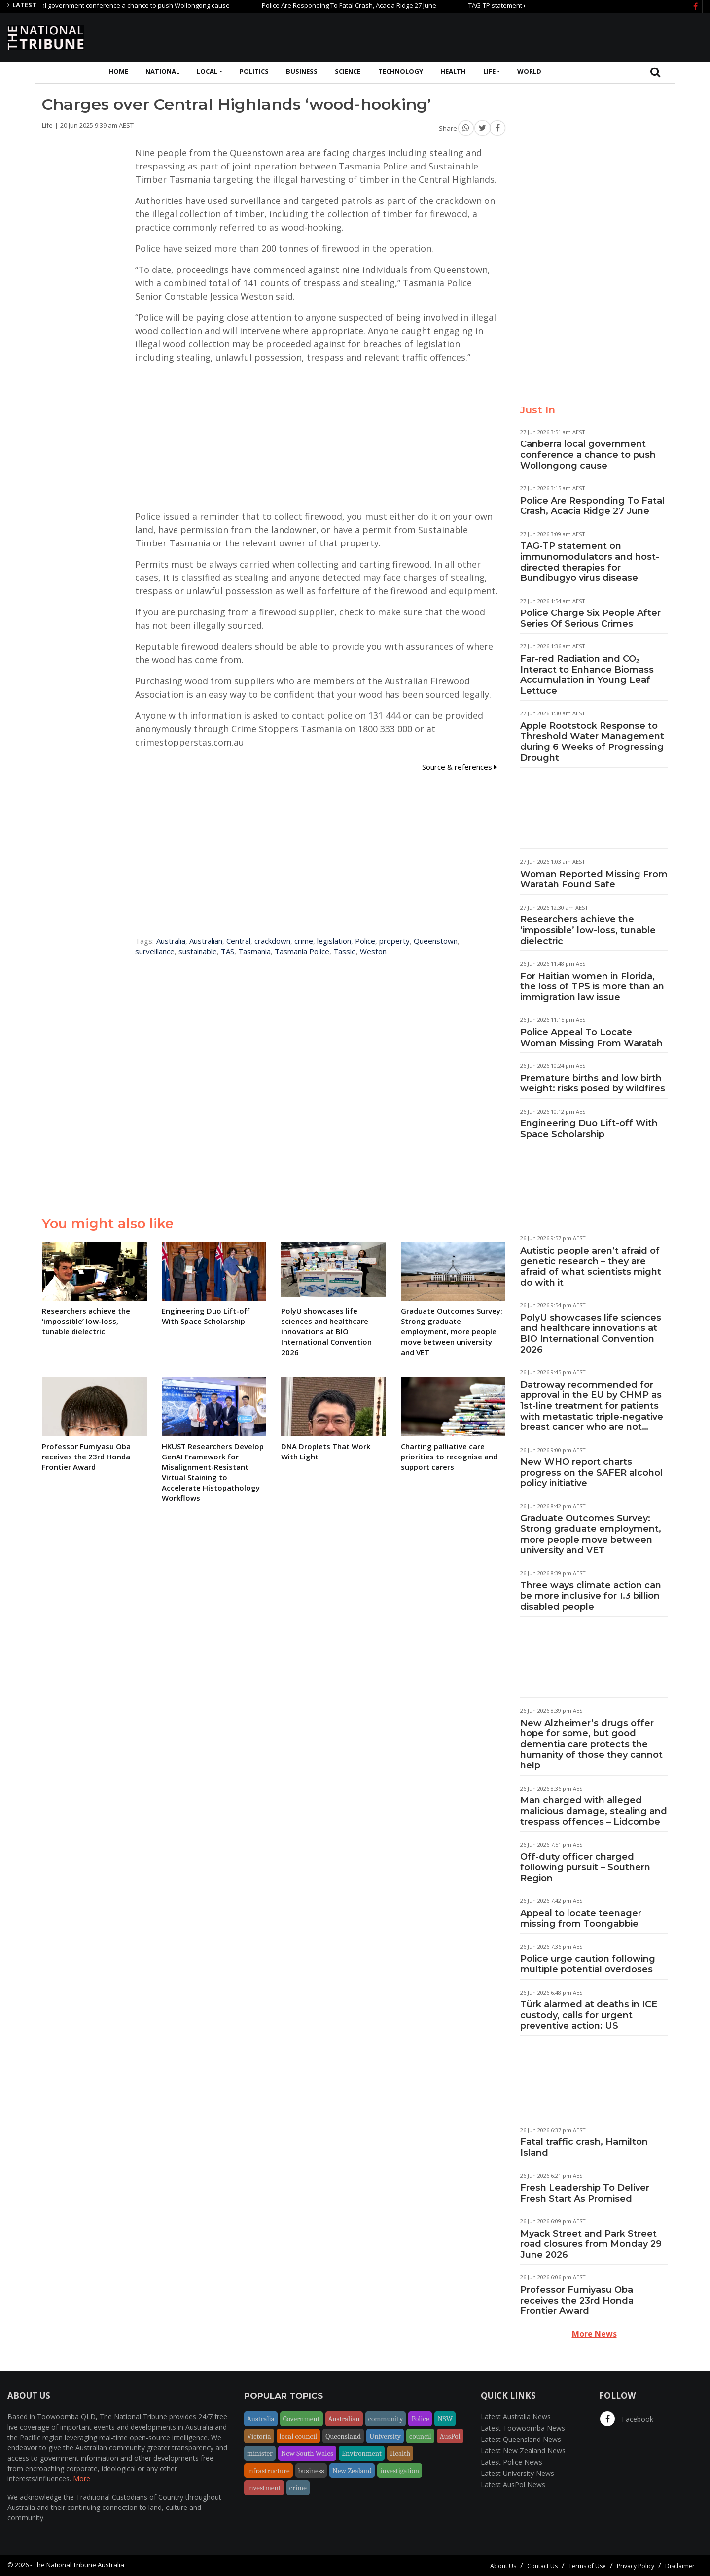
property (394, 941)
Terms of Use (587, 2566)
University (385, 2436)
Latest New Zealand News (523, 2450)
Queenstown (436, 941)
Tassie (344, 951)
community (385, 2418)
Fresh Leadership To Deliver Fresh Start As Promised (584, 2193)
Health (453, 71)
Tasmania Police (302, 951)
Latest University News (517, 2473)
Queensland (343, 2436)
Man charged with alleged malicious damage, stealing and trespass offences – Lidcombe (593, 1811)
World (529, 71)
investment (264, 2487)
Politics (254, 71)
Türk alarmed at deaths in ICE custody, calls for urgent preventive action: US (588, 2015)
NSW (445, 2418)
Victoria (259, 2436)
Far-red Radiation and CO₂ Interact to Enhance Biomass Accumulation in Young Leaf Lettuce (587, 674)
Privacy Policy (635, 2566)
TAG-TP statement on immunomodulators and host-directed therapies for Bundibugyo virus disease (589, 562)
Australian (205, 941)
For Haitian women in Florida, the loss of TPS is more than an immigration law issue (592, 987)
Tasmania (254, 951)
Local (207, 71)
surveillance (155, 951)
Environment (362, 2453)
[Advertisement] (523, 36)
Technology (400, 71)
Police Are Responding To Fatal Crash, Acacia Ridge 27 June (363, 5)
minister (260, 2453)
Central (238, 941)
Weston (373, 951)
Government (301, 2418)
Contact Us (542, 2566)
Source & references (459, 767)
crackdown (272, 941)
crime (303, 941)
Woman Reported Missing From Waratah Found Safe (594, 879)
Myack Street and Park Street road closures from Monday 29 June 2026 (591, 2244)
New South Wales (307, 2453)
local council (299, 2436)
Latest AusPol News (513, 2484)
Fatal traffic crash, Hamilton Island (584, 2147)
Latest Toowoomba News (523, 2428)
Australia (170, 941)
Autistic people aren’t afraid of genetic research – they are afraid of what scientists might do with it (590, 1266)
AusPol (450, 2436)
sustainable (197, 951)
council (420, 2436)
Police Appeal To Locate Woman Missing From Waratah (591, 1038)
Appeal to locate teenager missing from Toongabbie (580, 1919)
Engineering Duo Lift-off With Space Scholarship (589, 1129)
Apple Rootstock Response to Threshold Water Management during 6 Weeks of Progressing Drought (592, 741)
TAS (227, 951)
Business (302, 71)
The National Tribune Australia (79, 2564)
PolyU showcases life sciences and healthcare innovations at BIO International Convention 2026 (590, 1333)
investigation (399, 2470)
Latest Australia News (516, 2416)
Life (489, 71)
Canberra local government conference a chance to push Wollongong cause (130, 5)
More (81, 2478)
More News (594, 2333)
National (162, 71)
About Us (503, 2566)
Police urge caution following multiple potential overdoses (587, 1964)
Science (347, 71)
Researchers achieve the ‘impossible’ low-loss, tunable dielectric (588, 930)
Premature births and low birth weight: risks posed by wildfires (592, 1083)
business (311, 2470)
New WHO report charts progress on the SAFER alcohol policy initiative (591, 1473)
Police (365, 941)
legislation (334, 941)
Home (118, 71)
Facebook (626, 2419)
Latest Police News (511, 2462)
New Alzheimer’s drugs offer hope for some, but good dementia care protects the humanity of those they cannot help (591, 1744)
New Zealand (352, 2470)
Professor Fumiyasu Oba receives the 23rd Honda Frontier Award (577, 2300)
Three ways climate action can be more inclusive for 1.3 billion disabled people (590, 1596)
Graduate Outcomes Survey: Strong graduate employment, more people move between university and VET (590, 1534)
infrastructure (268, 2470)
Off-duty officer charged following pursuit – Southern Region (585, 1867)
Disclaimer (680, 2566)
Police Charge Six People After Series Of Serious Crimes (590, 618)
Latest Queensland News (521, 2439)
